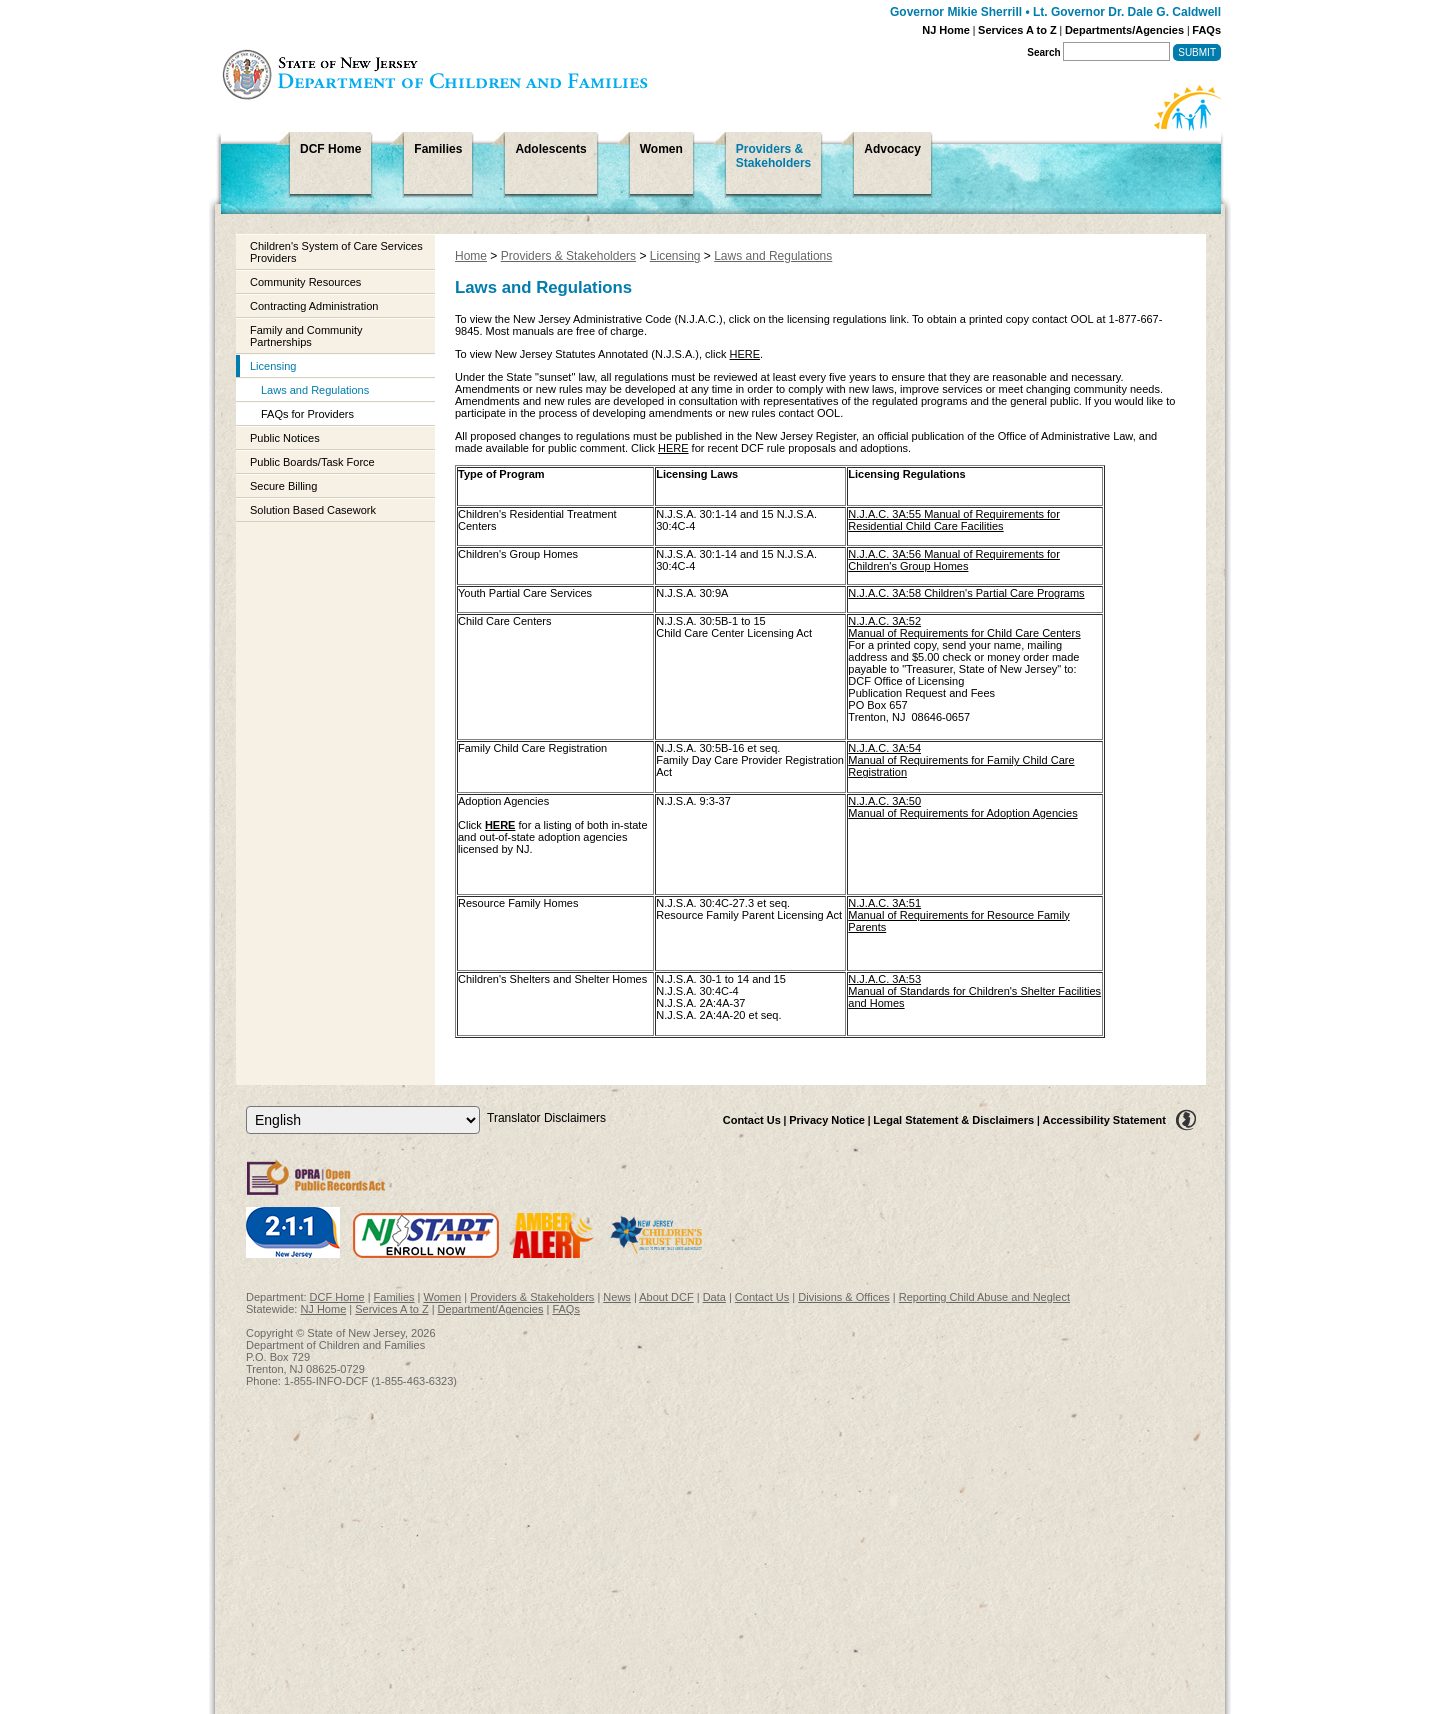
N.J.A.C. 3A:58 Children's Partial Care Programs (966, 593)
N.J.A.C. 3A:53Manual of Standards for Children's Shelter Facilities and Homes (974, 991)
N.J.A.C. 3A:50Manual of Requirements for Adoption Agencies (962, 807)
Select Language (245, 1105)
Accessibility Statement (1105, 1120)
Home (471, 256)
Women (443, 1297)
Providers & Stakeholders (568, 256)
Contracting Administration (314, 306)
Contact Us (752, 1120)
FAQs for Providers (307, 414)
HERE (745, 354)
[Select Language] (363, 1120)
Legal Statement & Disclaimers (953, 1120)
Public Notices (285, 438)
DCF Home (337, 1297)
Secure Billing (283, 486)
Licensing (273, 366)
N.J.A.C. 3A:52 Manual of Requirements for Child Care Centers (964, 627)
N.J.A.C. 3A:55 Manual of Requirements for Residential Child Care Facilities (954, 520)
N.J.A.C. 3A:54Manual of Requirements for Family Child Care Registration (961, 760)
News (617, 1297)
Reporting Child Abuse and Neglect (984, 1297)
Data (714, 1297)
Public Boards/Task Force (312, 462)
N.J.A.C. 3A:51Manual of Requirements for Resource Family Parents (958, 915)
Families (394, 1297)
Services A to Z (1017, 30)
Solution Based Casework (313, 510)
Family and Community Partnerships (306, 336)
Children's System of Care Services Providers (336, 252)
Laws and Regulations (315, 390)
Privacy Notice (827, 1120)
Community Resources (305, 282)
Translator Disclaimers (546, 1118)
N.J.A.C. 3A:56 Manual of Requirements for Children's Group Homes (954, 560)
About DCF (666, 1297)
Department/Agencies (491, 1309)
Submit (1197, 52)
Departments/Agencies (1124, 30)
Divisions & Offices (844, 1297)
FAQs (1206, 30)
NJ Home (946, 30)
